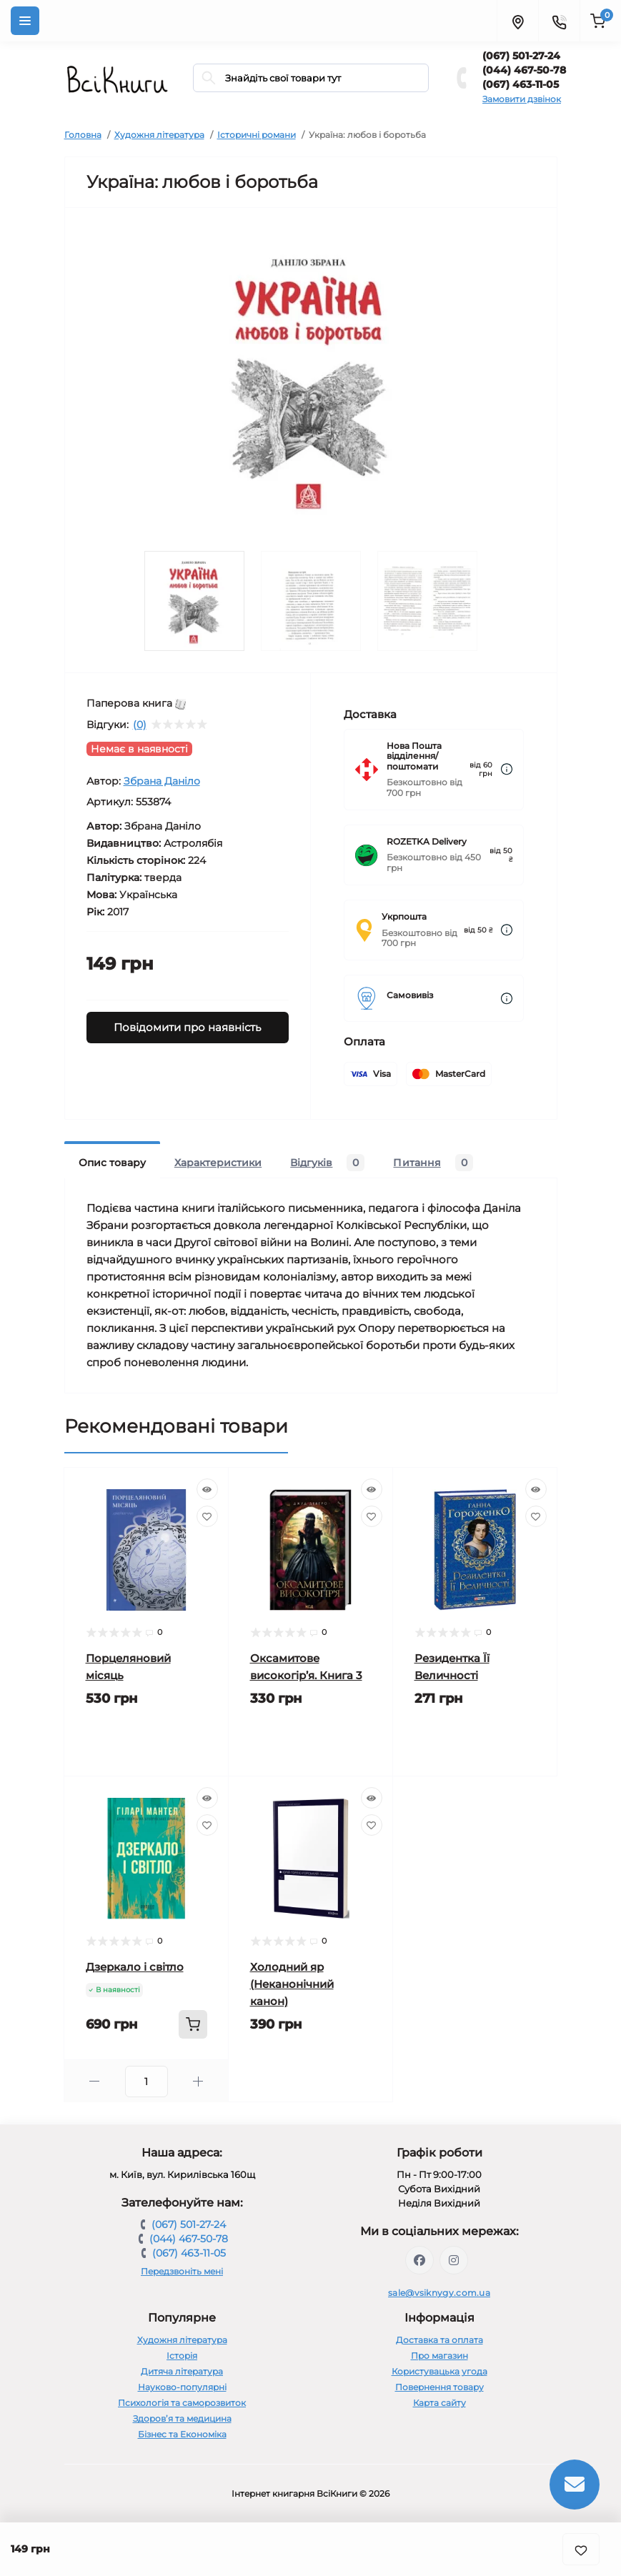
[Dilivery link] (506, 769)
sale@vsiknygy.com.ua (439, 2292)
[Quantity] (146, 2081)
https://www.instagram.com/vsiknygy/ (454, 2260)
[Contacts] (559, 20)
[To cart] (193, 2024)
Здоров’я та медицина (182, 2418)
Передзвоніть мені (182, 2271)
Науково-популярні (182, 2387)
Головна (82, 134)
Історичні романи (256, 134)
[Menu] (25, 20)
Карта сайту (439, 2402)
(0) (139, 725)
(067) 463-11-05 (520, 84)
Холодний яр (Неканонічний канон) (292, 1984)
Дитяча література (182, 2371)
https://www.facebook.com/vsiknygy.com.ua (419, 2260)
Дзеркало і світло (135, 1967)
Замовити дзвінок (521, 99)
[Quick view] (207, 1489)
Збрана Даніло (162, 781)
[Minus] (94, 2081)
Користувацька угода (439, 2371)
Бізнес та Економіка (182, 2434)
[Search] (208, 78)
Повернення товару (439, 2387)
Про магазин (439, 2355)
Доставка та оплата (439, 2339)
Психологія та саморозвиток (182, 2402)
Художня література (159, 134)
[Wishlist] (207, 1516)
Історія (182, 2355)
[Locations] (517, 20)
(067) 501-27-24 (521, 55)
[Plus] (198, 2081)
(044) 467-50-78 (524, 70)
